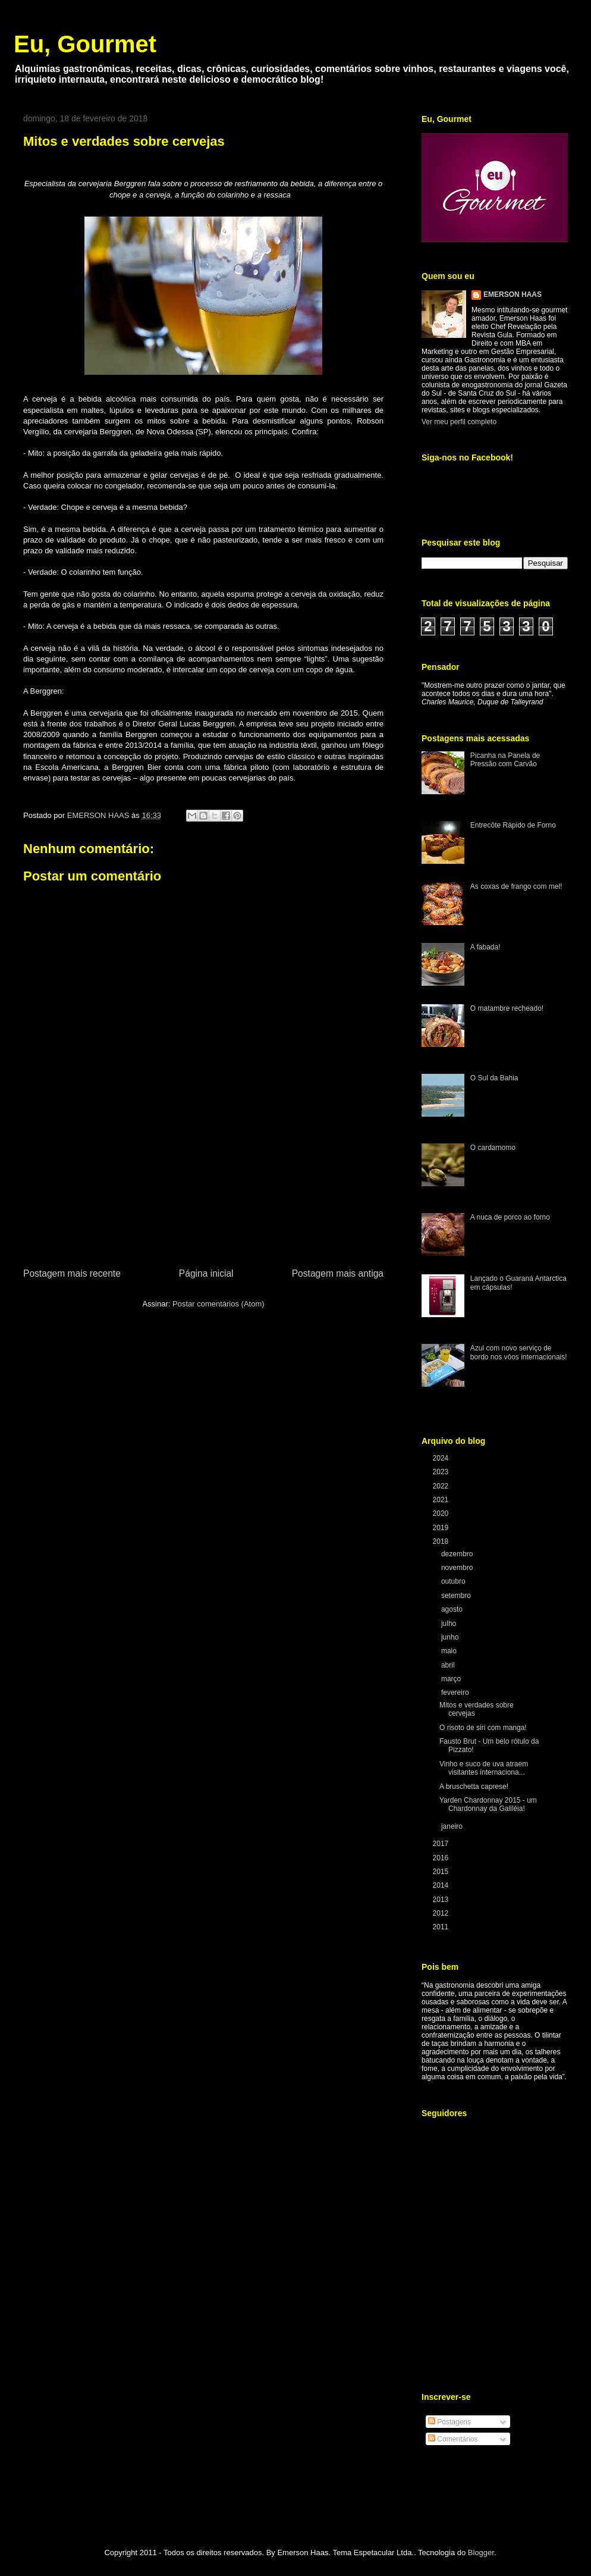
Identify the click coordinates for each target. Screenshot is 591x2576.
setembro (457, 1595)
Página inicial (206, 1273)
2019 (442, 1528)
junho (451, 1637)
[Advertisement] (204, 1199)
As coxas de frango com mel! (516, 886)
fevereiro (456, 1692)
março (452, 1679)
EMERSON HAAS (512, 294)
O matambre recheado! (506, 1008)
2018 (442, 1541)
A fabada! (485, 947)
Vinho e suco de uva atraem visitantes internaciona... (483, 1768)
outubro (454, 1581)
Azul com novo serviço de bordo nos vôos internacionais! (518, 1352)
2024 (442, 1458)
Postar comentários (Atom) (218, 1303)
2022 (442, 1486)
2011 (442, 1927)
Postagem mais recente (72, 1273)
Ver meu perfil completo (459, 422)
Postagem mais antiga (337, 1273)
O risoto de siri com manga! (483, 1727)
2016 (442, 1858)
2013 (442, 1899)
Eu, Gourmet (85, 44)
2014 (442, 1885)
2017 (442, 1843)
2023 (442, 1472)
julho (449, 1623)
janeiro (452, 1826)
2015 (442, 1871)
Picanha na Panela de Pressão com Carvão (505, 759)
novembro (458, 1567)
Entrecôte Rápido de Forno (513, 825)
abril (449, 1665)
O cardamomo (492, 1147)
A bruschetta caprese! (473, 1786)
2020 (442, 1513)
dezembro (458, 1554)
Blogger (481, 2552)
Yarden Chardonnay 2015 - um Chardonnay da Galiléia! (488, 1804)
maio (449, 1651)
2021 (442, 1500)
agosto (452, 1609)
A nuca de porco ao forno (510, 1217)
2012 (442, 1913)
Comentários (452, 2439)
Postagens (449, 2422)
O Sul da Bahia (494, 1078)
